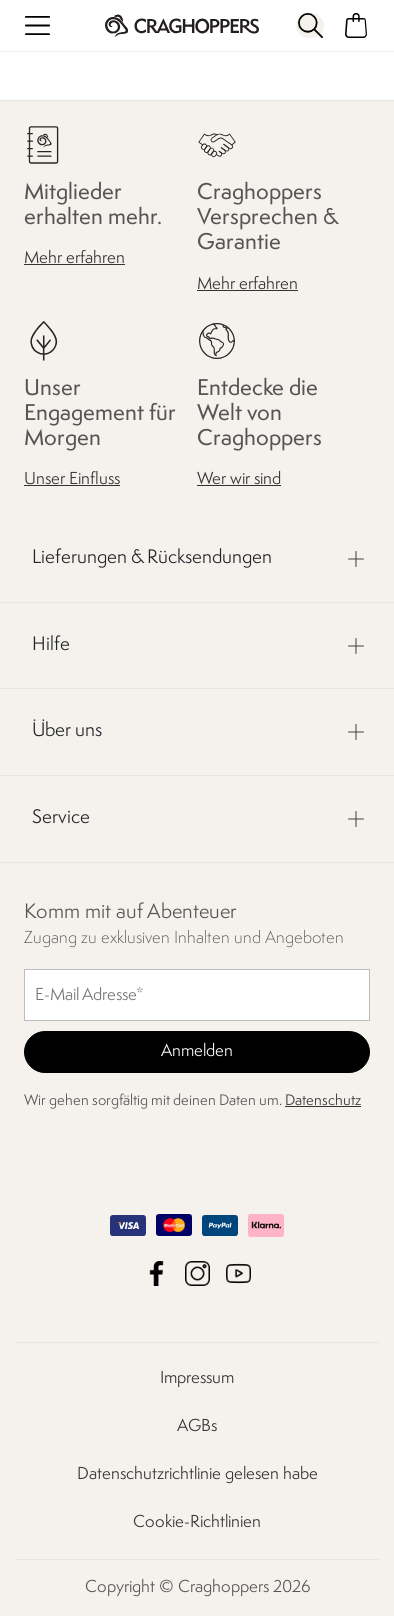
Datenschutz (323, 1101)
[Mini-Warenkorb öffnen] (356, 25)
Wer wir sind (239, 479)
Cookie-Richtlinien (197, 1522)
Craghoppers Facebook (156, 1273)
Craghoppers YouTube (238, 1273)
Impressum (197, 1378)
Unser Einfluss (72, 479)
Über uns (67, 731)
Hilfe (51, 645)
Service (61, 818)
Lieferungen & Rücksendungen (152, 558)
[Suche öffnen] (310, 25)
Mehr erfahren (74, 258)
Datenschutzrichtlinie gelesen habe (197, 1474)
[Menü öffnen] (37, 25)
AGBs (197, 1426)
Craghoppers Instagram (197, 1273)
